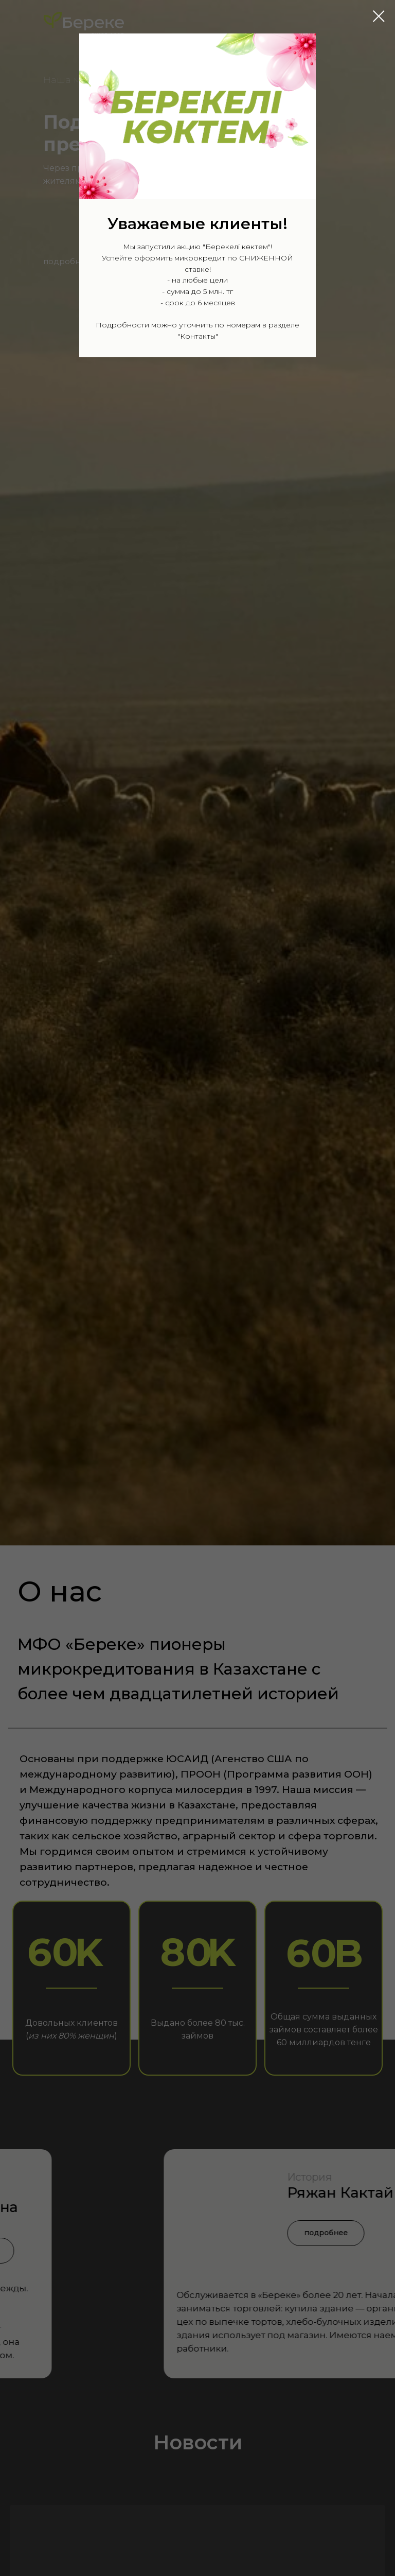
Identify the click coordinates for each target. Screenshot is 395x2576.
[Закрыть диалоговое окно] (379, 16)
